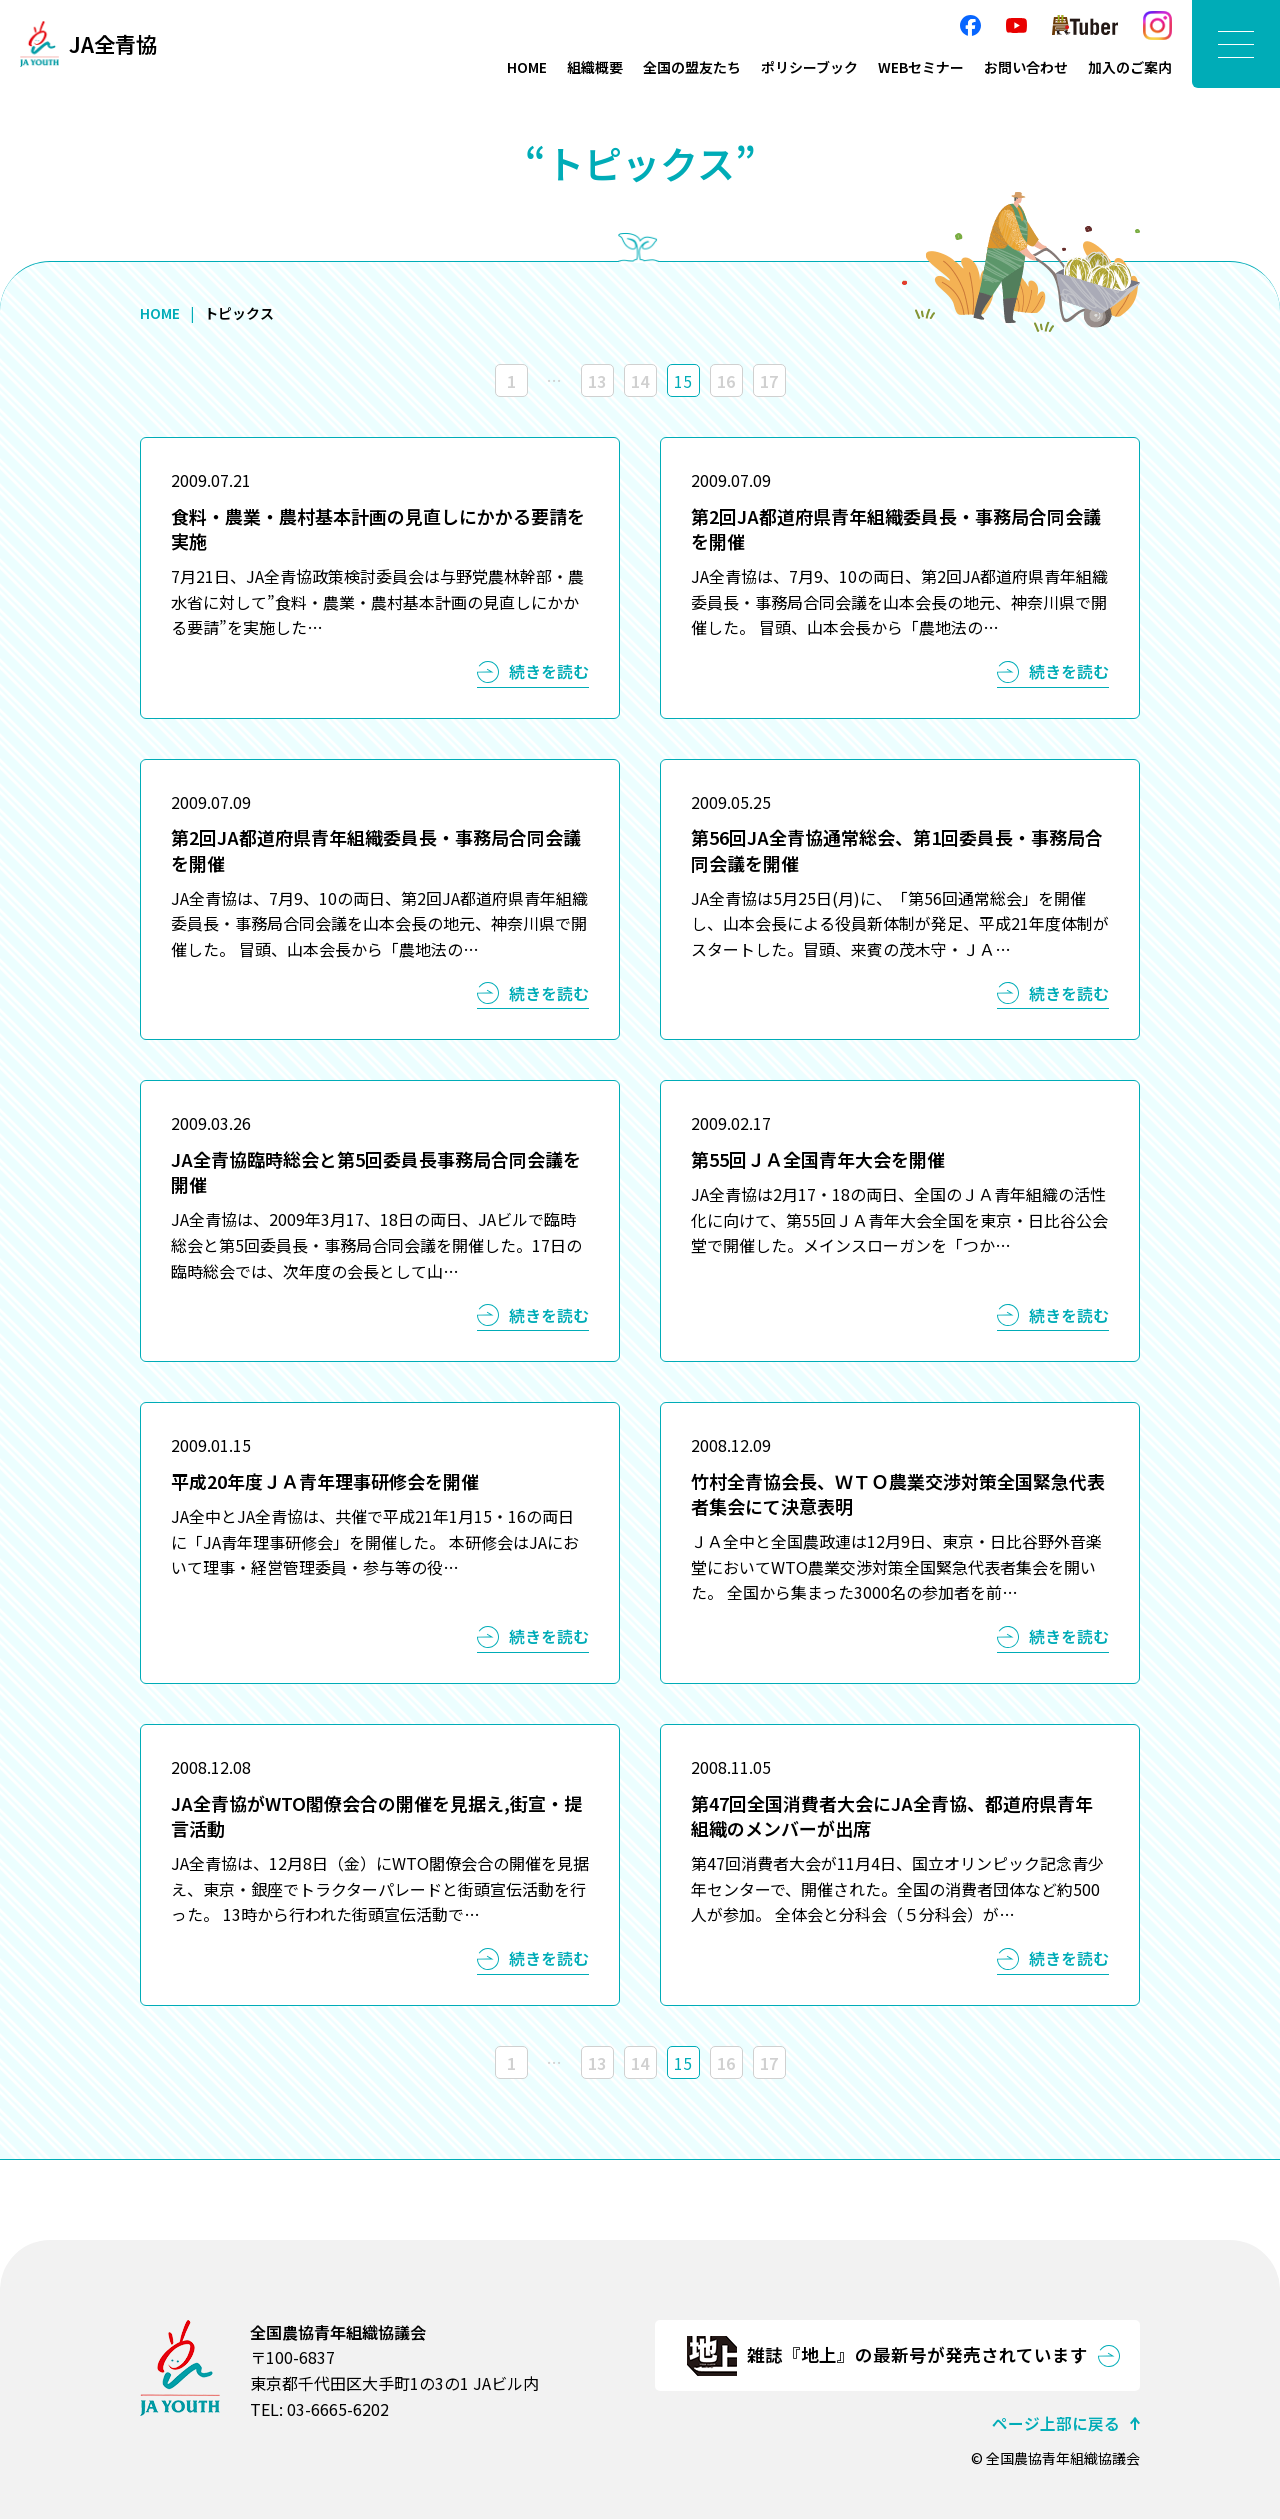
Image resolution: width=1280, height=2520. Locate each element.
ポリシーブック (809, 67)
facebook (970, 25)
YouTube (1016, 25)
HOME (527, 67)
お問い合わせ (1026, 67)
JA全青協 (116, 44)
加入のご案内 (1130, 67)
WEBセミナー (921, 67)
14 (640, 381)
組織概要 (595, 67)
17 (769, 381)
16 (726, 381)
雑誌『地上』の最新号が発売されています (917, 2355)
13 (597, 381)
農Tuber (1085, 25)
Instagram (1157, 25)
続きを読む (549, 672)
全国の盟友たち (692, 67)
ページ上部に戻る (1056, 2424)
